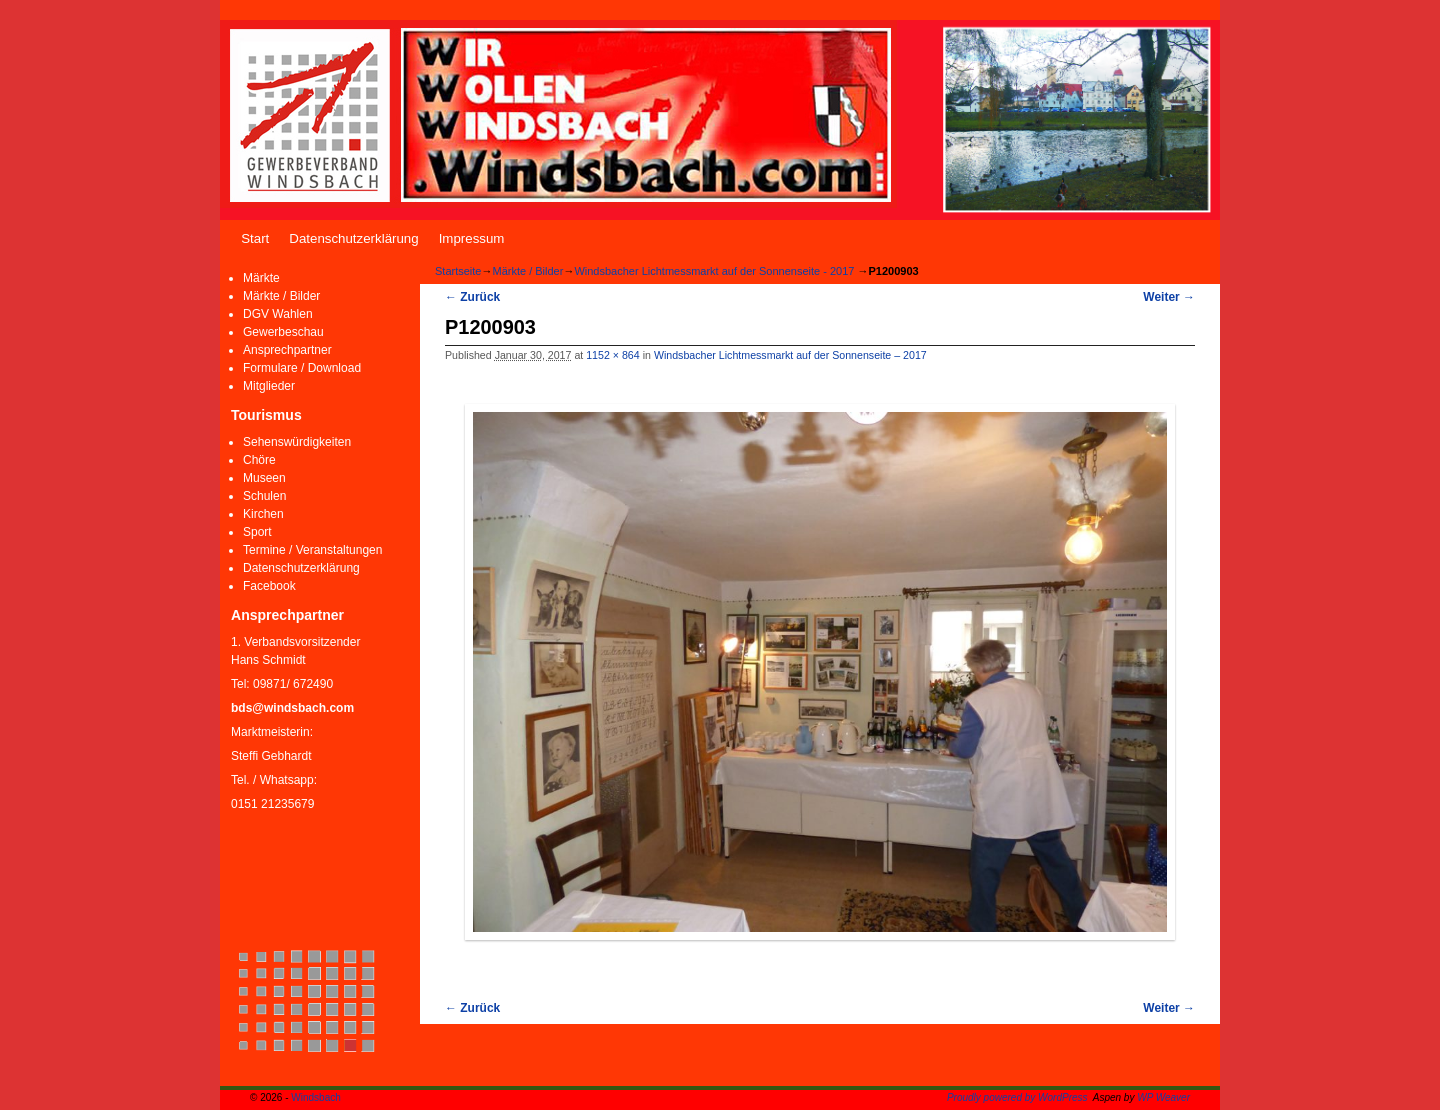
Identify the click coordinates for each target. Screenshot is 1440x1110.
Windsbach (315, 1097)
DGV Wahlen (278, 314)
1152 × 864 (612, 355)
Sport (257, 532)
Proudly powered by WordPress (1017, 1097)
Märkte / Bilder (281, 296)
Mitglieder (269, 386)
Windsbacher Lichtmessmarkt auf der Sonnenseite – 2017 (790, 355)
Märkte (261, 278)
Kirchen (263, 514)
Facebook (269, 586)
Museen (264, 478)
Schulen (264, 496)
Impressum (472, 238)
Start (255, 238)
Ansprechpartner (287, 350)
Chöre (259, 460)
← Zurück (472, 297)
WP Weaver (1163, 1097)
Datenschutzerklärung (353, 238)
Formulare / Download (302, 368)
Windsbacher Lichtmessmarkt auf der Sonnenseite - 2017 (714, 271)
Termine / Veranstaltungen (312, 550)
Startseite (458, 271)
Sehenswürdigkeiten (297, 442)
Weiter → (1169, 297)
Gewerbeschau (283, 332)
